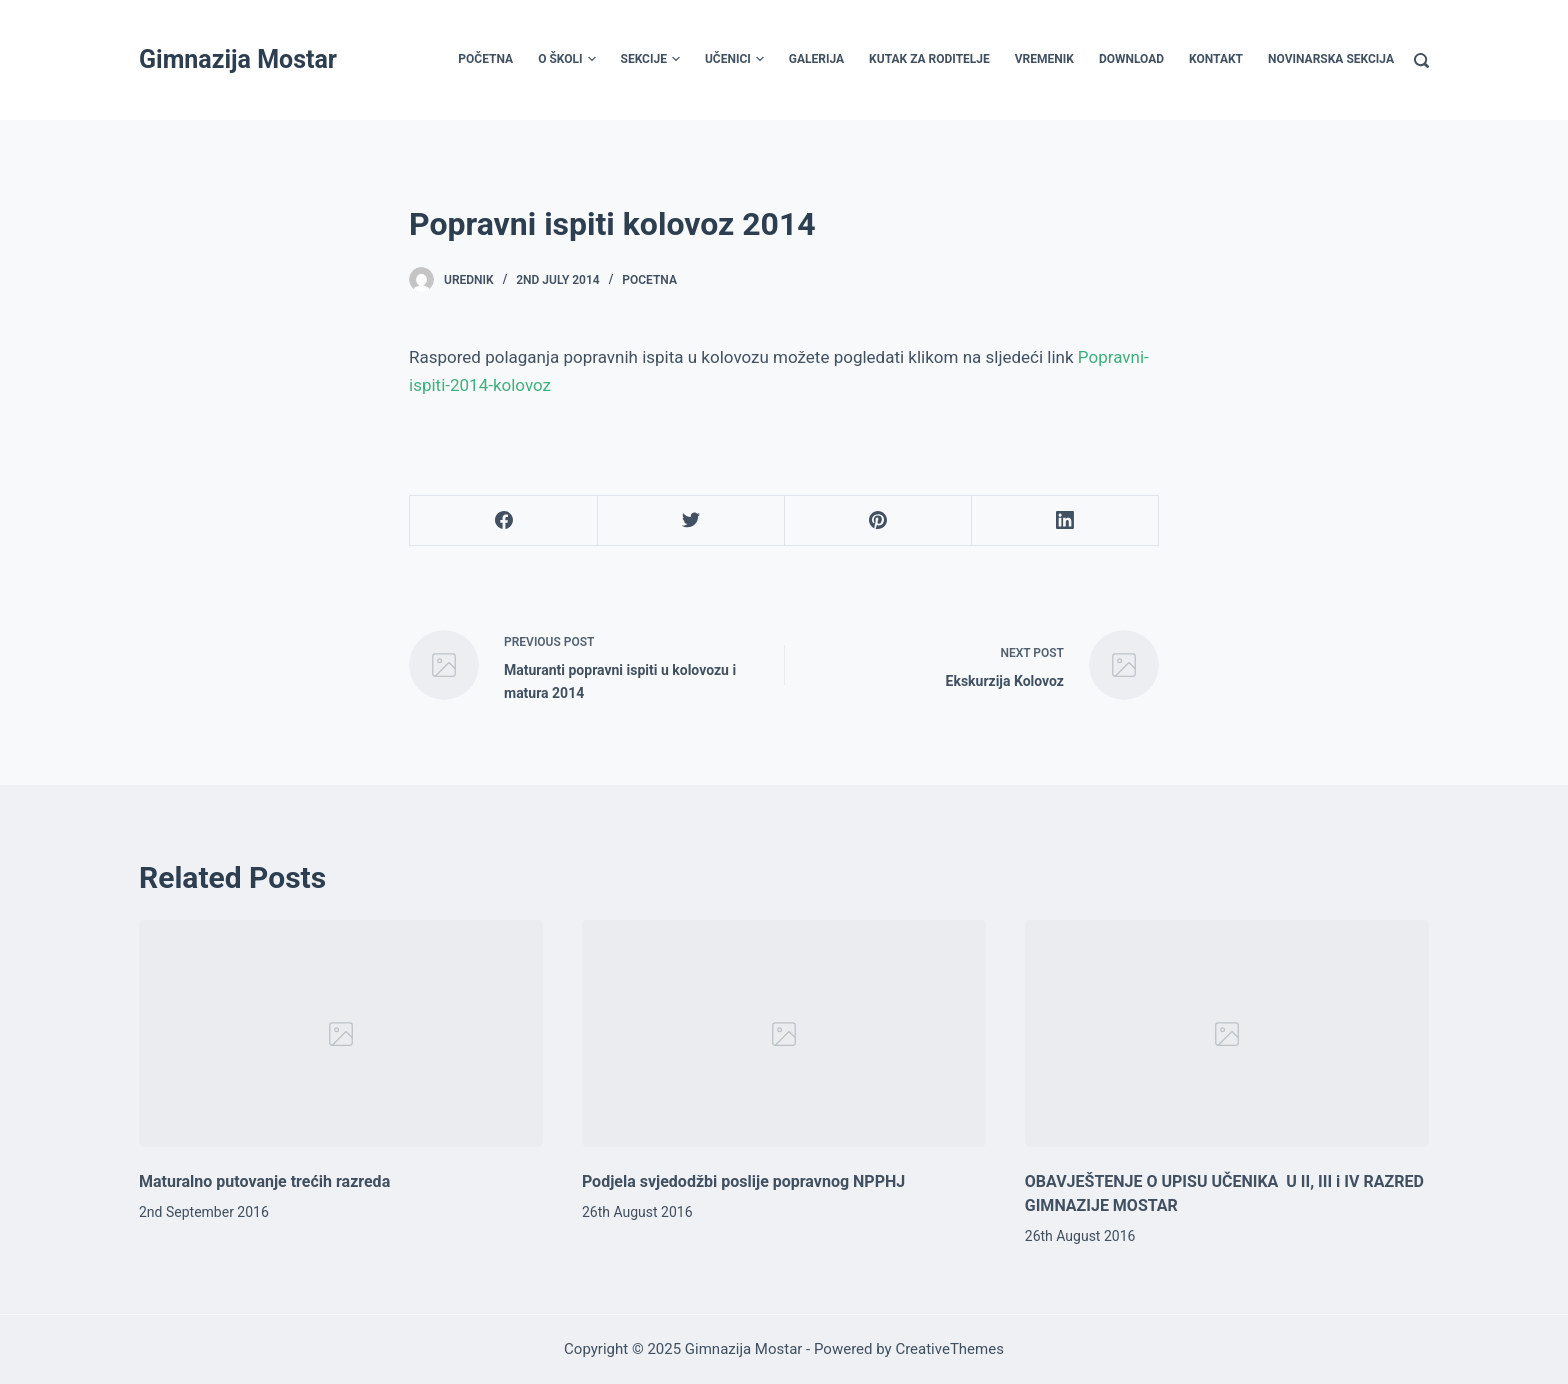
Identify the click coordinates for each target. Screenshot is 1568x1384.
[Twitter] (691, 521)
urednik (469, 280)
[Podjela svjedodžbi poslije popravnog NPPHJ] (784, 1034)
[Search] (1421, 60)
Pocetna (649, 280)
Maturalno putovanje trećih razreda (264, 1181)
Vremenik (1044, 59)
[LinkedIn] (1065, 521)
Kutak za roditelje (929, 59)
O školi (566, 60)
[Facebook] (504, 521)
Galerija (816, 59)
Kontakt (1216, 59)
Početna (485, 59)
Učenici (734, 60)
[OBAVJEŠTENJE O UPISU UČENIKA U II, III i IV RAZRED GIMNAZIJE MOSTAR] (1227, 1034)
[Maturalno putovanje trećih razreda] (341, 1034)
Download (1131, 59)
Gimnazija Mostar (238, 59)
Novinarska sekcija (1331, 59)
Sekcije (650, 60)
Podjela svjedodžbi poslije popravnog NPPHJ (743, 1181)
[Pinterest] (878, 521)
